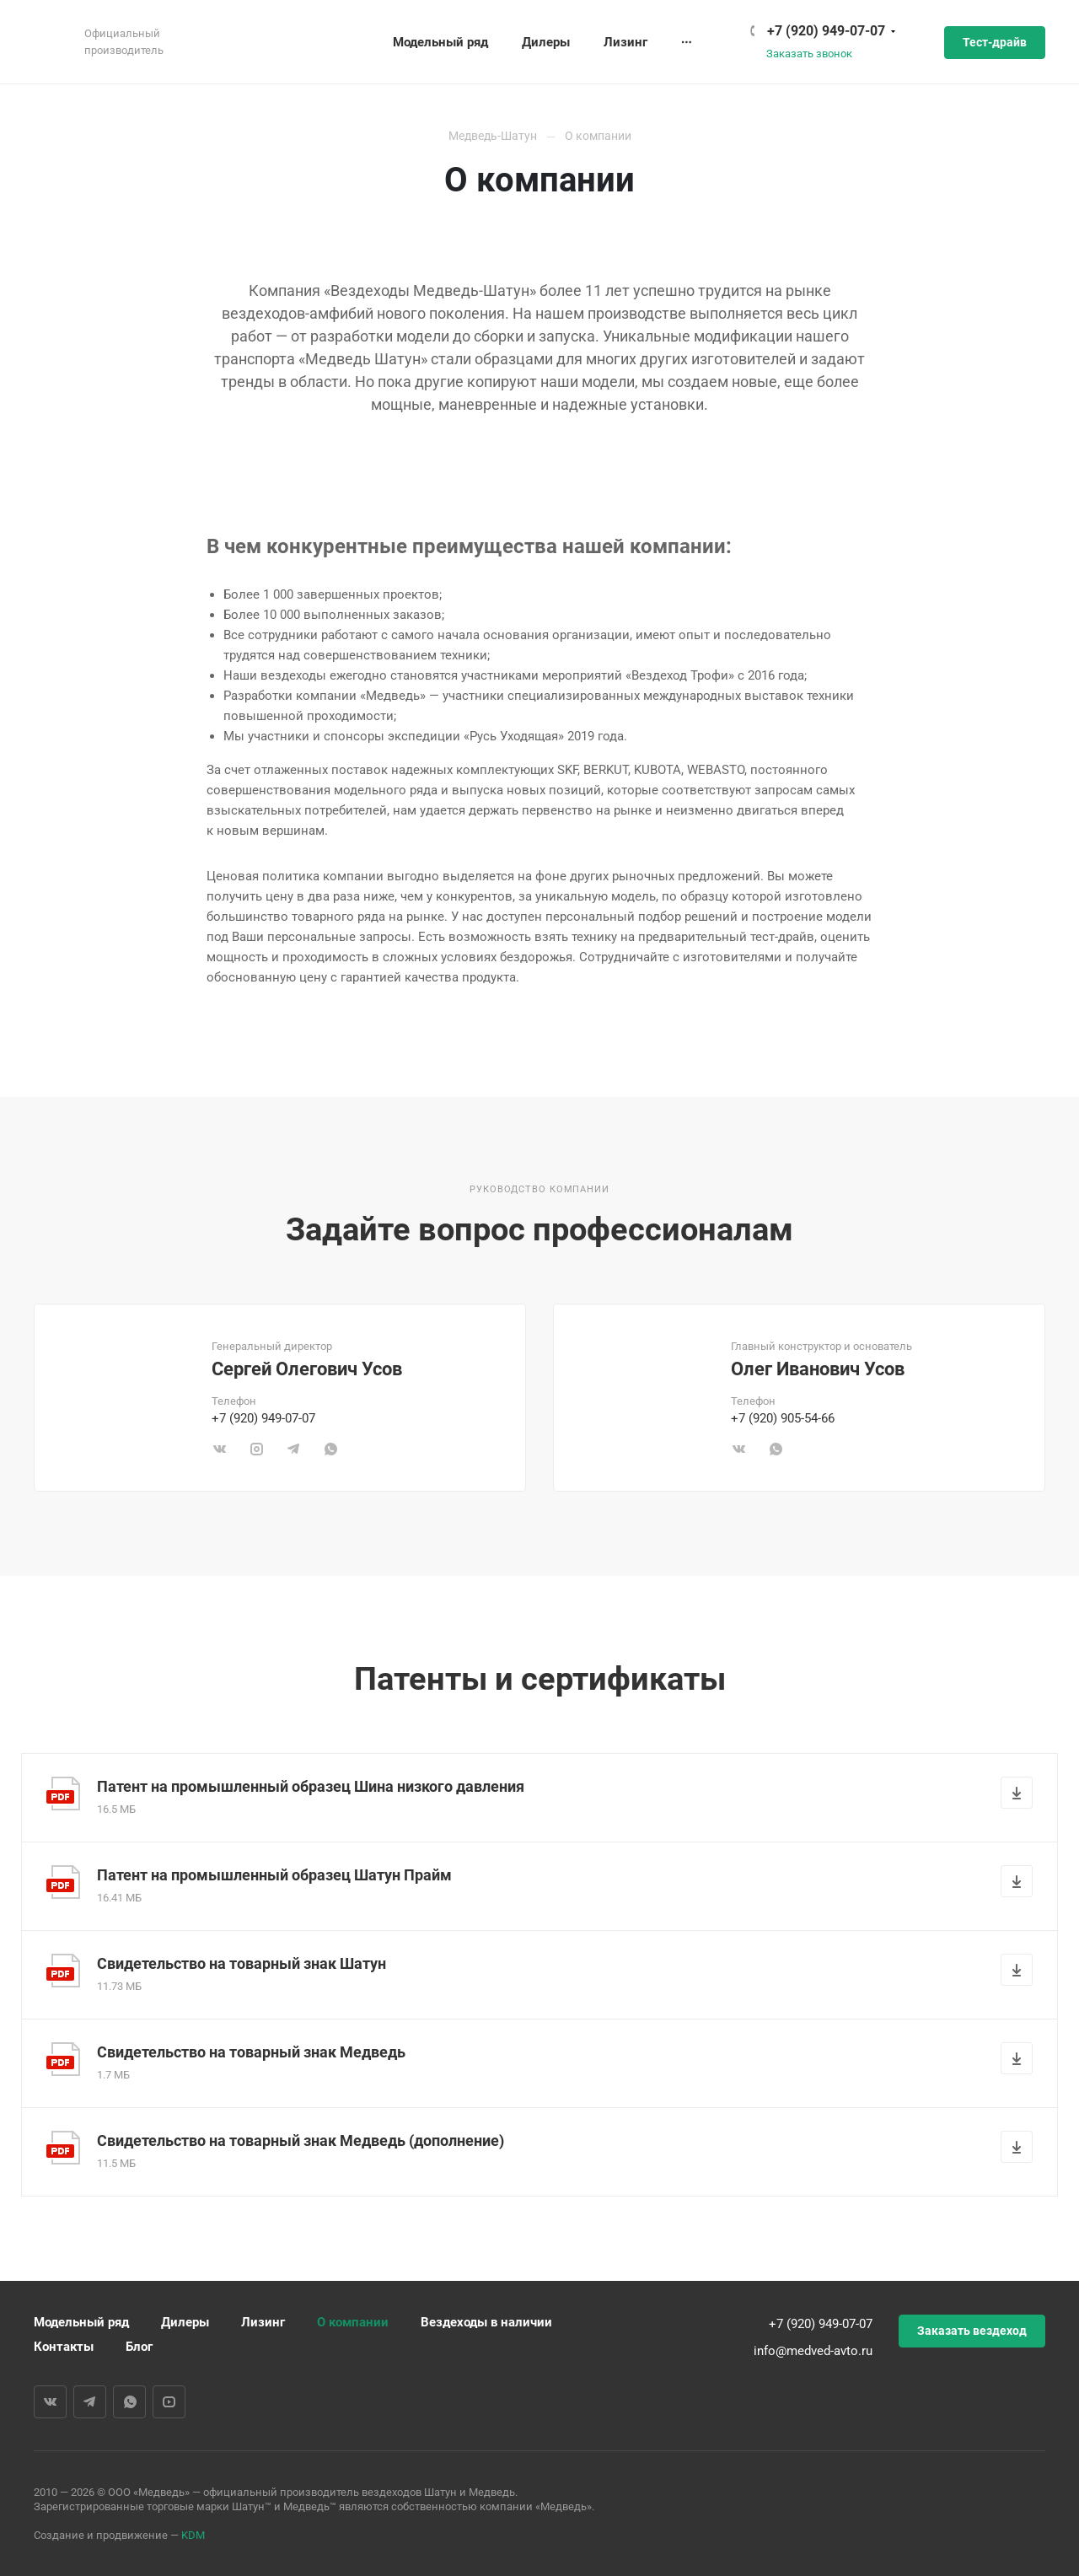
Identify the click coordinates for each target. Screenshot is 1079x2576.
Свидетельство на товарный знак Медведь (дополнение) (300, 2140)
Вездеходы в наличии (486, 2322)
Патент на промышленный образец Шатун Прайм (274, 1875)
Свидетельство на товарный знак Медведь (251, 2052)
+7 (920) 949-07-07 (826, 31)
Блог (139, 2346)
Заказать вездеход (972, 2330)
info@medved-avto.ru (813, 2350)
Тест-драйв (995, 42)
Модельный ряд (81, 2322)
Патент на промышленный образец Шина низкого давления (310, 1786)
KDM (193, 2535)
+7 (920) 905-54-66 (783, 1418)
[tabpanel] (280, 1398)
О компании (353, 2322)
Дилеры (185, 2322)
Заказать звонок (809, 53)
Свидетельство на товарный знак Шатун (241, 1963)
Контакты (64, 2346)
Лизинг (263, 2322)
